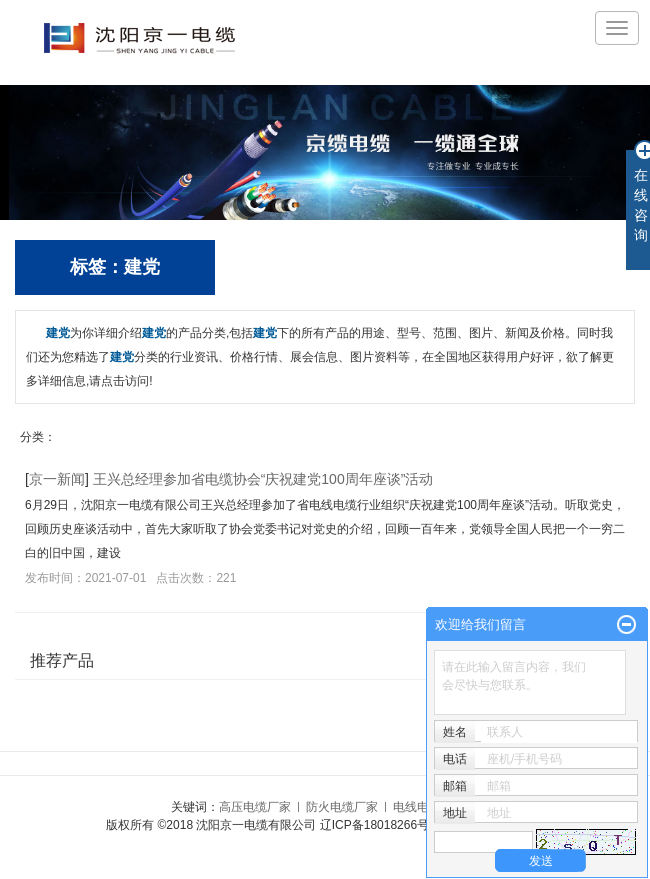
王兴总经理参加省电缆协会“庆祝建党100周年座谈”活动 (263, 479)
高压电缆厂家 (255, 807)
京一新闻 (57, 479)
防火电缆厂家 (342, 807)
